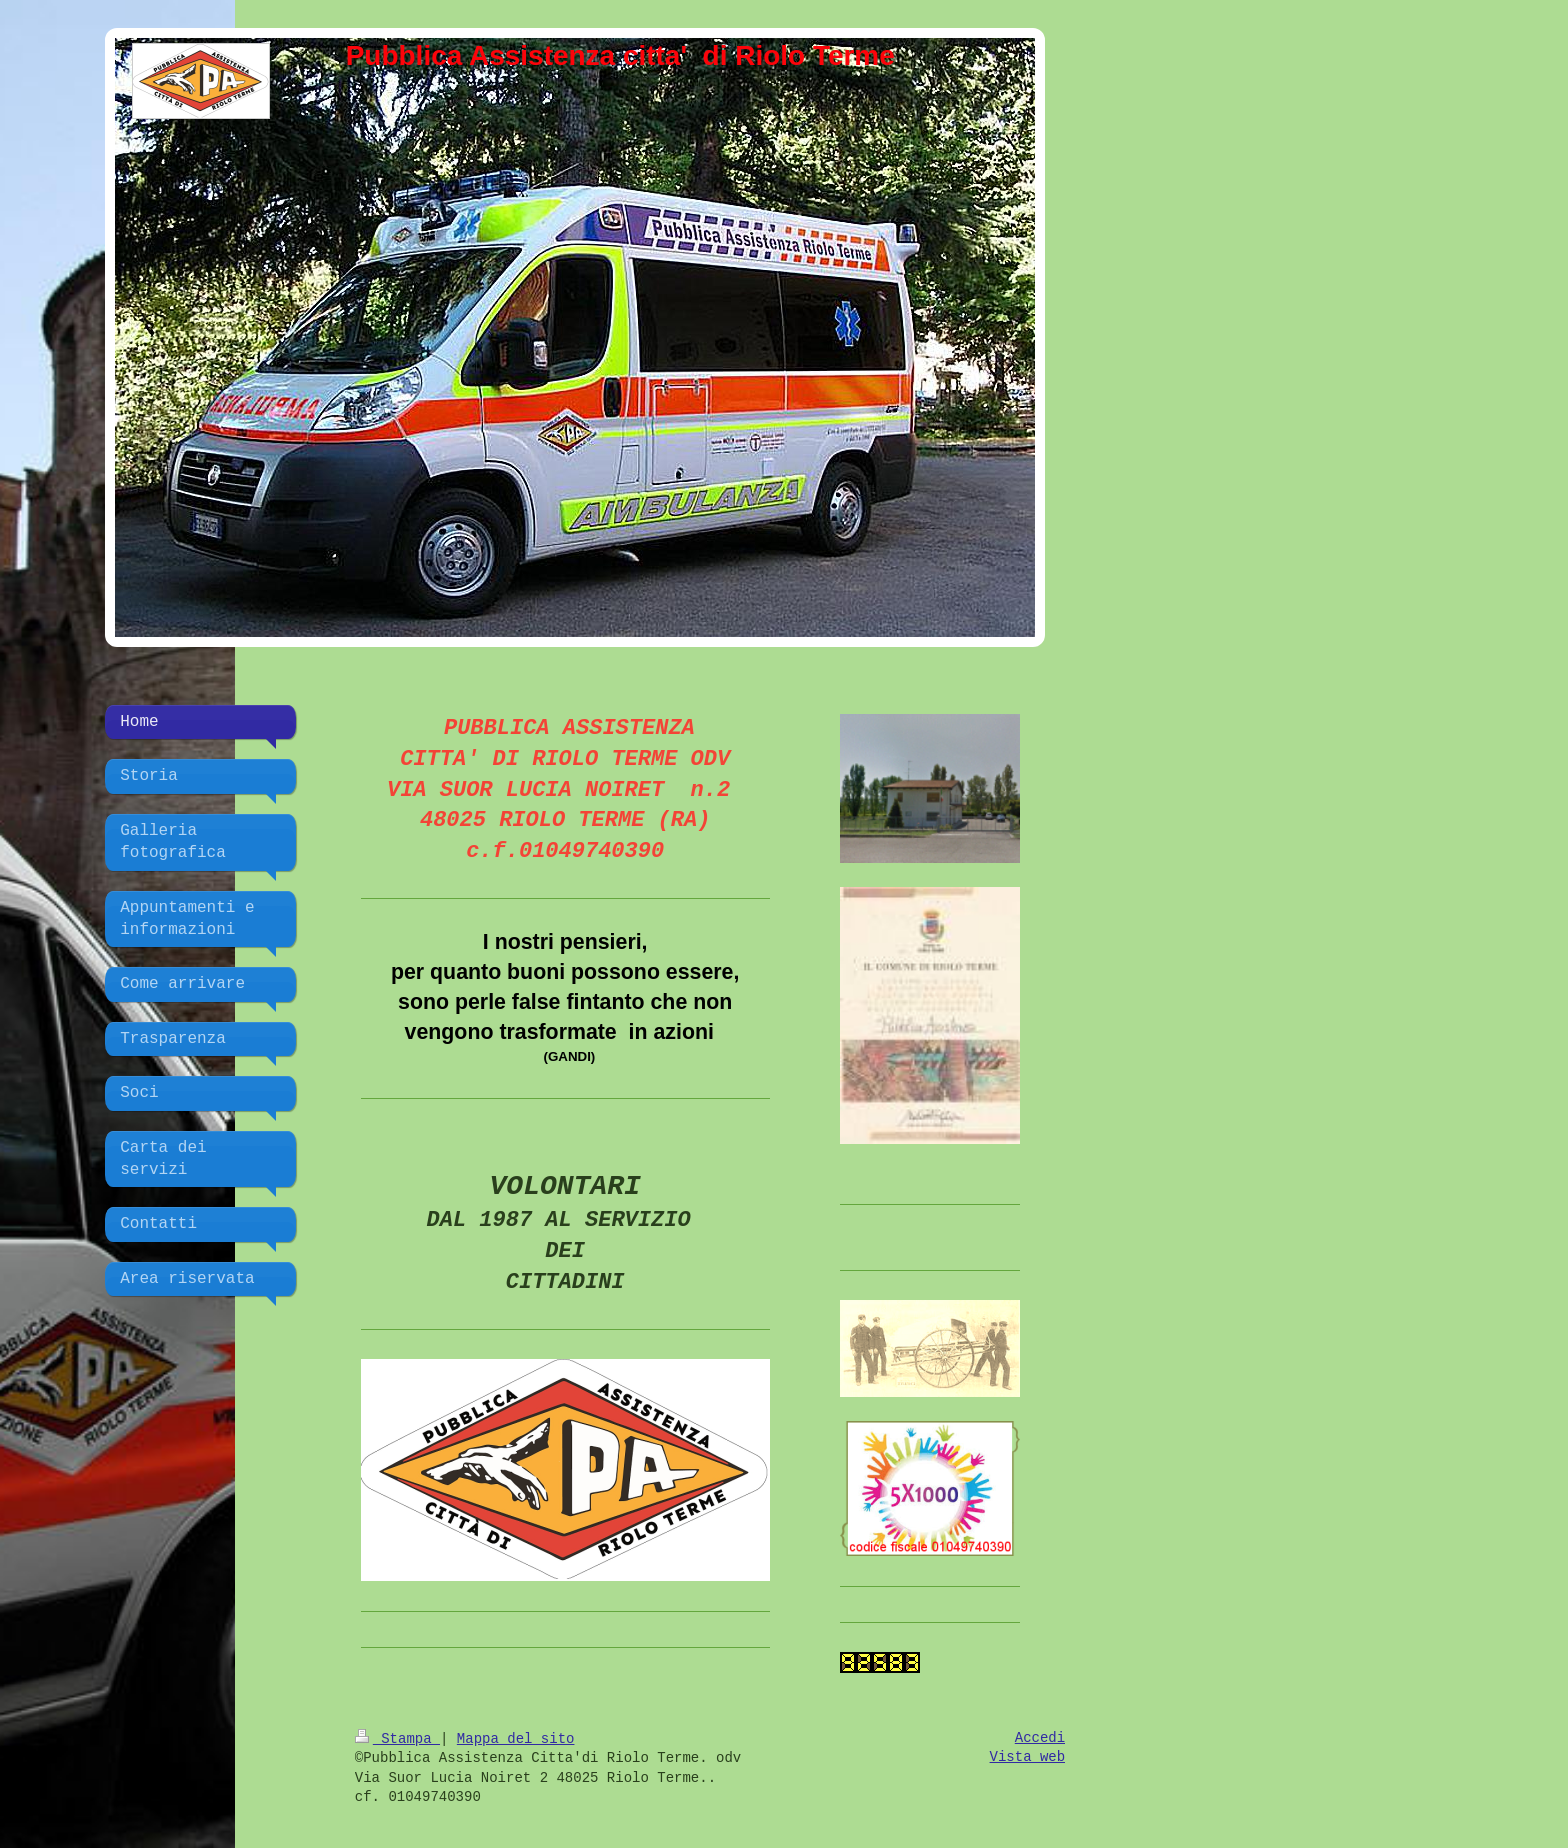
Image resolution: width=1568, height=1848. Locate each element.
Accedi (1040, 1738)
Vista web (1028, 1757)
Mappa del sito (516, 1739)
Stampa (397, 1739)
